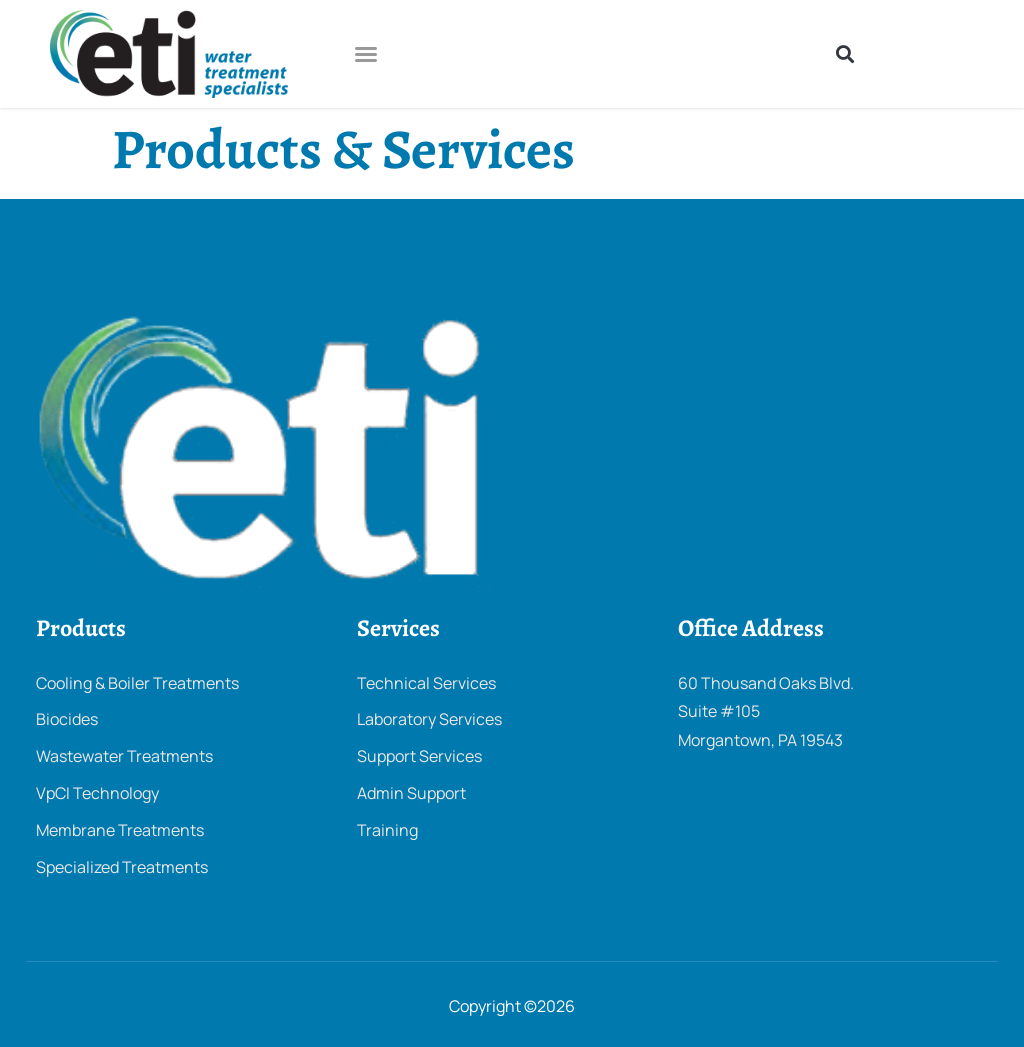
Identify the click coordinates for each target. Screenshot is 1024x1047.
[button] (366, 54)
